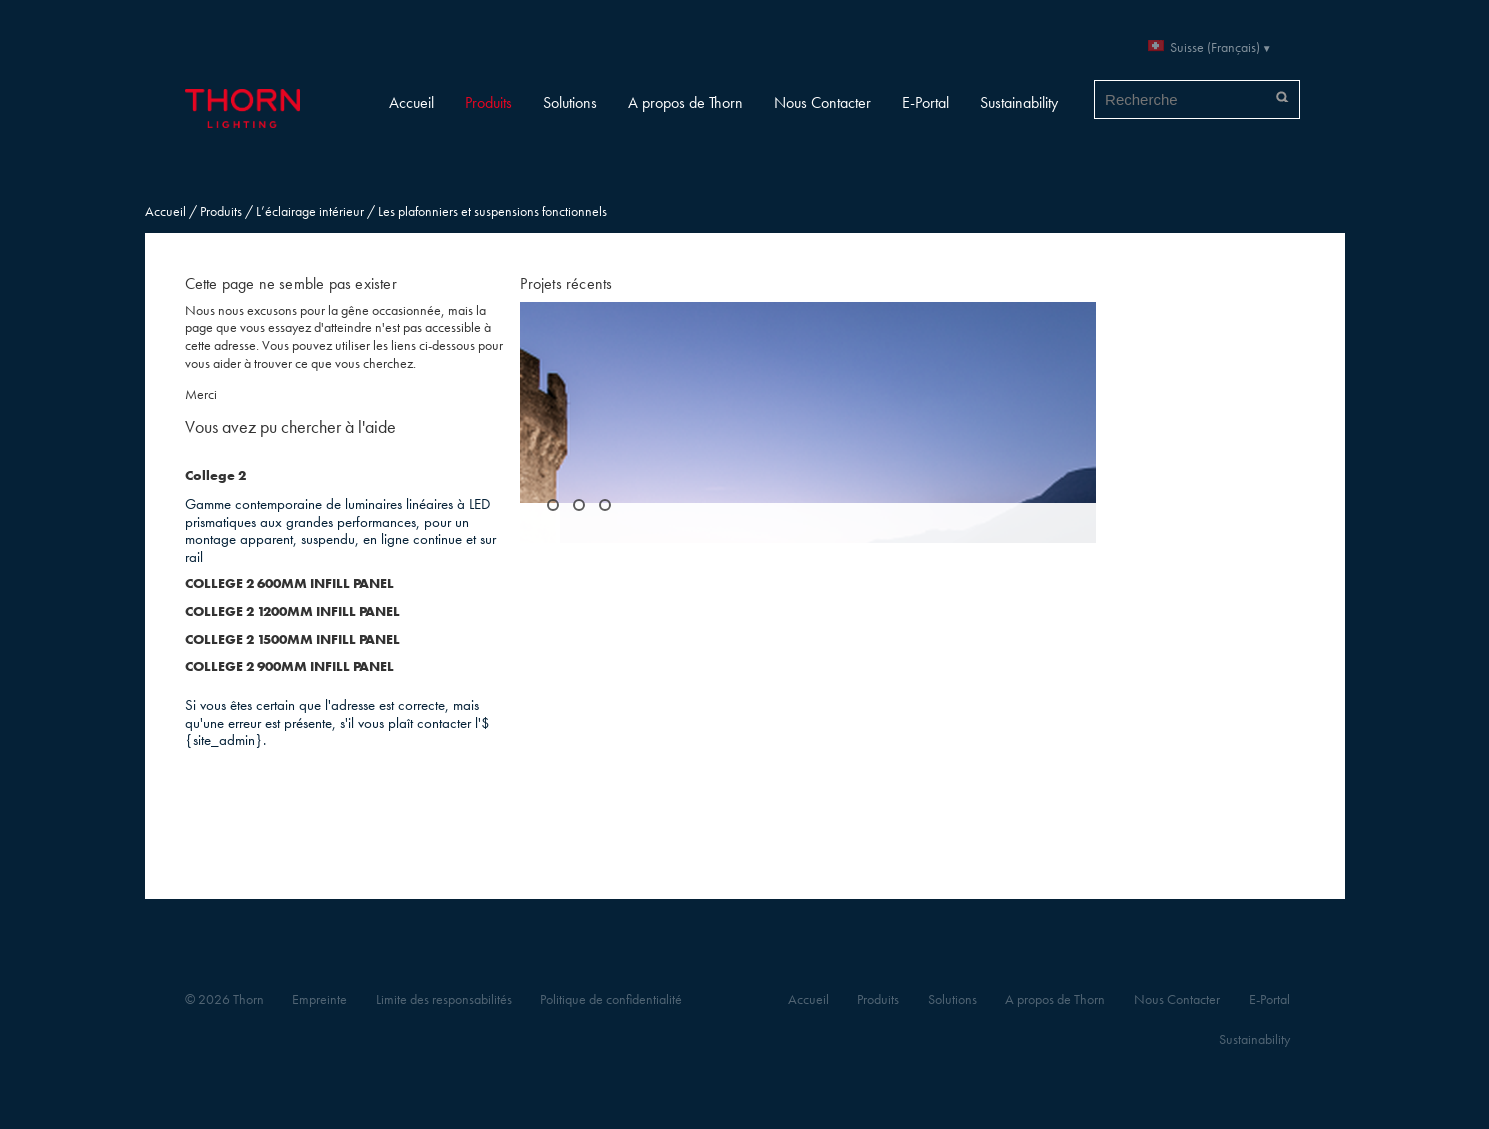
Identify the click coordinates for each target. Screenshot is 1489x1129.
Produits (488, 102)
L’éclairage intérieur (310, 211)
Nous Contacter (822, 102)
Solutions (570, 102)
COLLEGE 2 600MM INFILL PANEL (289, 583)
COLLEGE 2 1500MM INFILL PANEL (292, 639)
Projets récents (566, 283)
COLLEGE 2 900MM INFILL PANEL (289, 666)
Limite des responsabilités (444, 999)
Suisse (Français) (1215, 47)
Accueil (411, 102)
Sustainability (1019, 102)
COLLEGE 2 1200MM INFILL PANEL (292, 611)
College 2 (215, 475)
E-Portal (925, 102)
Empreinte (319, 999)
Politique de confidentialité (611, 999)
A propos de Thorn (685, 102)
